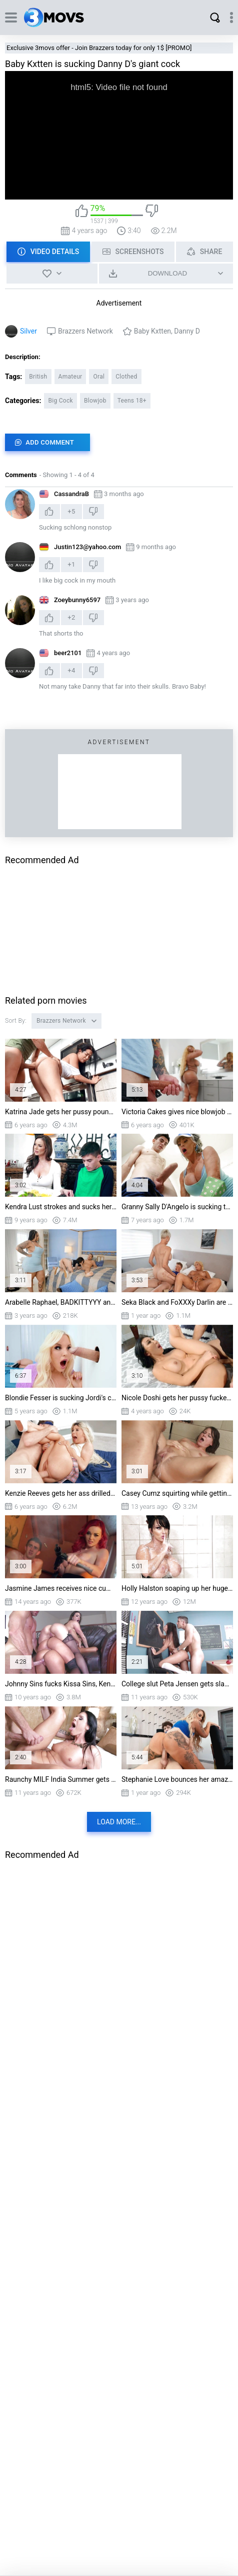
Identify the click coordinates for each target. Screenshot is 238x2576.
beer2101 (68, 653)
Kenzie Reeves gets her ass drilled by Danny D (60, 1493)
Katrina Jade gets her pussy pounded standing (60, 1112)
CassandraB (71, 494)
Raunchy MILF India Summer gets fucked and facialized (60, 1779)
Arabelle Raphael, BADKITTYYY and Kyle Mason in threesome (60, 1302)
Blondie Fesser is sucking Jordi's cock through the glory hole (60, 1398)
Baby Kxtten (152, 331)
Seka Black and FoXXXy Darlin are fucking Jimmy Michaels (177, 1302)
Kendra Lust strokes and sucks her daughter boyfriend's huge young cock (60, 1207)
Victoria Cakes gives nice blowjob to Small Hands (177, 1112)
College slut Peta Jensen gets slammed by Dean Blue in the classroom (177, 1684)
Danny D (187, 331)
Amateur (70, 376)
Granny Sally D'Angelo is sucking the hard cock (177, 1207)
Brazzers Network (85, 331)
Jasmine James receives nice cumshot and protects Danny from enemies (60, 1588)
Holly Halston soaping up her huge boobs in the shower (177, 1588)
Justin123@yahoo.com (87, 547)
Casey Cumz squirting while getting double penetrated (177, 1493)
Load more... (119, 1822)
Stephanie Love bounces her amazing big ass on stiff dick (177, 1779)
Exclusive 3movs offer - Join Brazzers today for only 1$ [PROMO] (99, 48)
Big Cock (60, 400)
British (38, 376)
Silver (28, 331)
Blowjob (95, 400)
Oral (98, 376)
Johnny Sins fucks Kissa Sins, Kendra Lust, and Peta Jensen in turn (60, 1684)
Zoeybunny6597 (77, 600)
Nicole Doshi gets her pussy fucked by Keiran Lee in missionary (177, 1398)
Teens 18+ (132, 400)
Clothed (126, 376)
